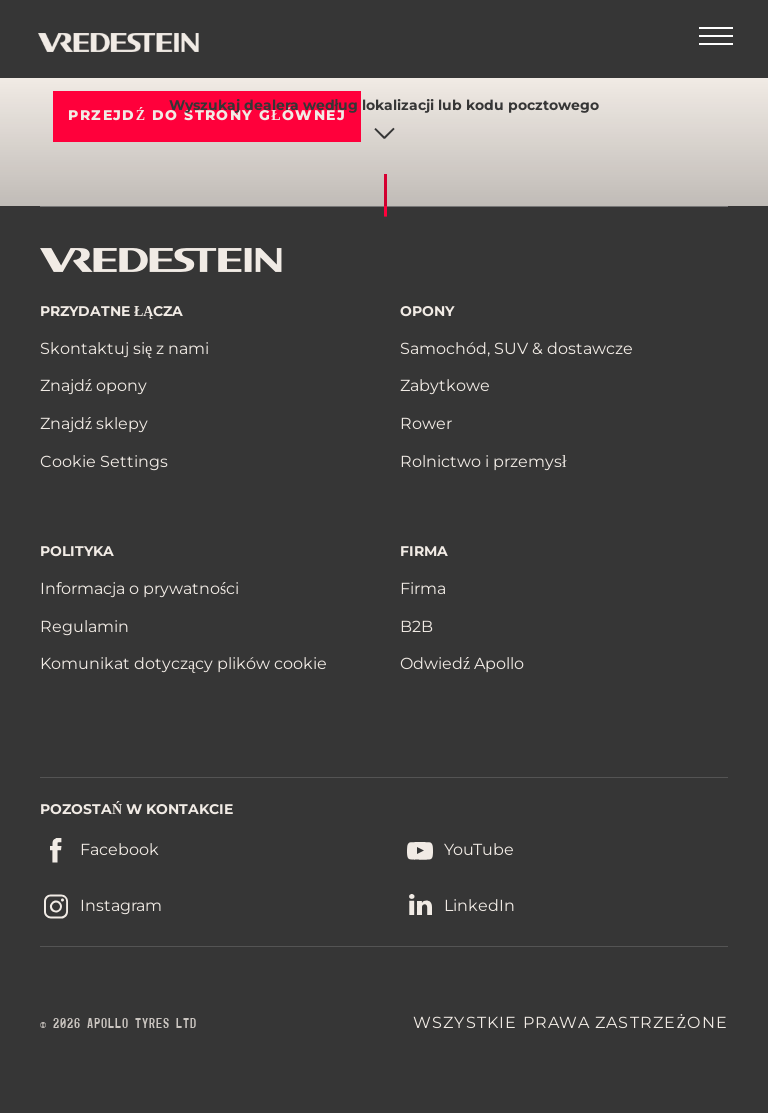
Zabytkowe (445, 385)
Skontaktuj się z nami (124, 348)
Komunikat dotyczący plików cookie (183, 663)
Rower (426, 423)
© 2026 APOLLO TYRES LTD (118, 1024)
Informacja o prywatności (139, 588)
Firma (423, 588)
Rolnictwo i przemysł (483, 461)
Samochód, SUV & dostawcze (516, 348)
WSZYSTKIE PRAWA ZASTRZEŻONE (570, 1022)
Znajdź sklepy (94, 423)
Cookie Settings (104, 462)
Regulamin (84, 626)
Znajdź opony (93, 385)
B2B (416, 626)
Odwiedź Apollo (462, 663)
